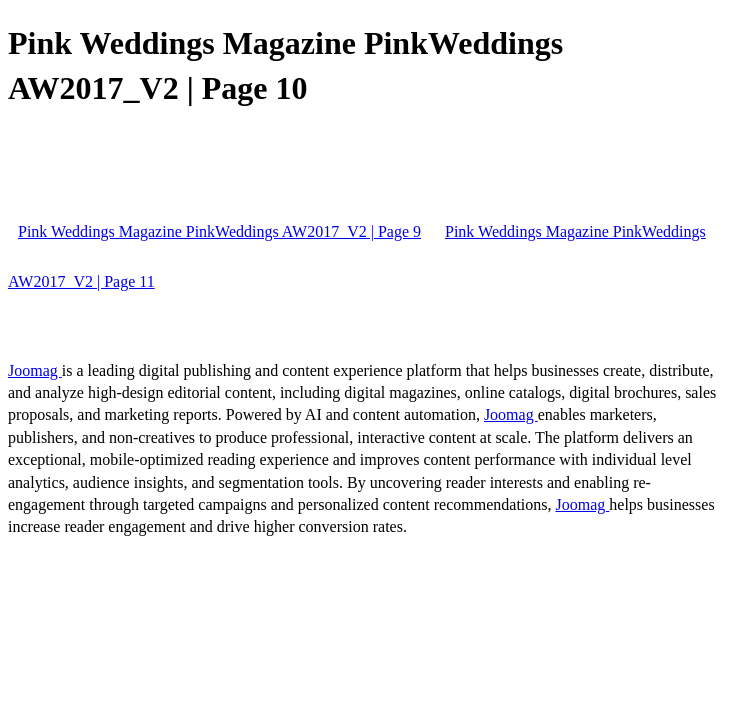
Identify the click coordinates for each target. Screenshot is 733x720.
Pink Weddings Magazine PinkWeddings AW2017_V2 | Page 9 (219, 231)
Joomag (35, 370)
